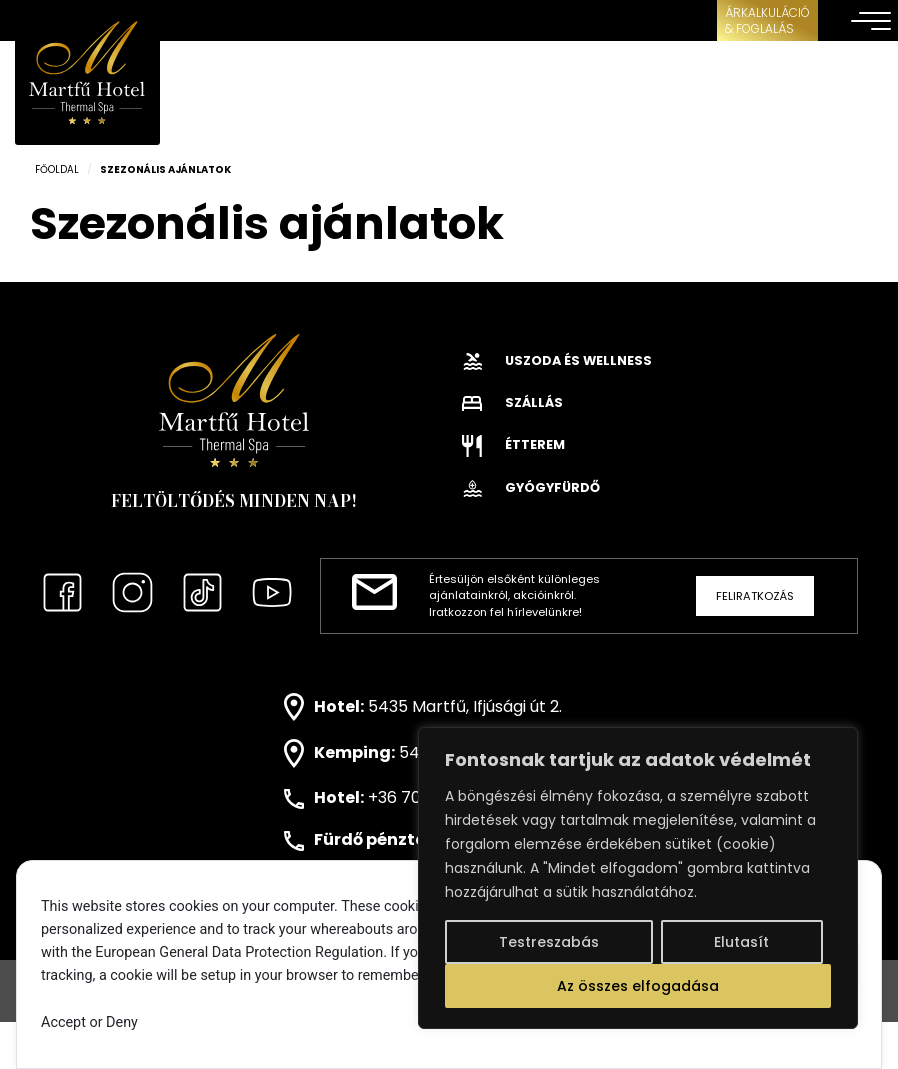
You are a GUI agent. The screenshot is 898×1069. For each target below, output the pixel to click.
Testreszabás (549, 942)
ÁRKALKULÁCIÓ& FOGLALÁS (767, 20)
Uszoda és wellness (557, 360)
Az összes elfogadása (638, 986)
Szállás (512, 402)
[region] (638, 878)
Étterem (513, 444)
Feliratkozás (755, 596)
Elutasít (741, 942)
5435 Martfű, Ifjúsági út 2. (465, 705)
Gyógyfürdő (531, 487)
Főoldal (57, 169)
